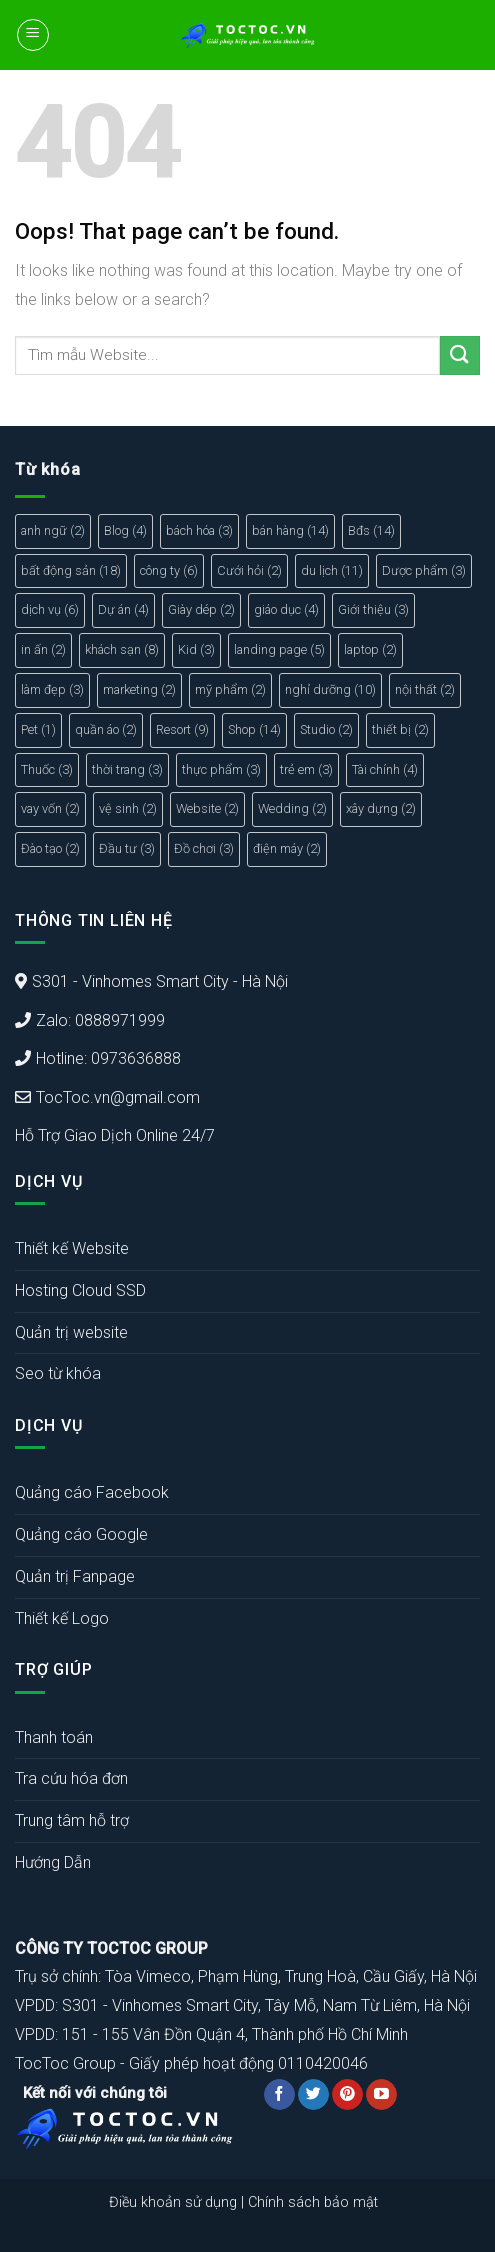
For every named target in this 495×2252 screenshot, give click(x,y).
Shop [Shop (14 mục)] (254, 729)
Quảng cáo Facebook (92, 1492)
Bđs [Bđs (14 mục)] (371, 530)
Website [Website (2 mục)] (207, 808)
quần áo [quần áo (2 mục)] (106, 729)
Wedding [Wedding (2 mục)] (292, 808)
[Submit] (460, 355)
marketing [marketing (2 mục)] (139, 689)
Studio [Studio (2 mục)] (326, 729)
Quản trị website (71, 1332)
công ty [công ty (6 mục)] (169, 570)
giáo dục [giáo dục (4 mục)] (286, 609)
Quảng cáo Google (81, 1534)
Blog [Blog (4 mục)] (125, 530)
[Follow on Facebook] (279, 2095)
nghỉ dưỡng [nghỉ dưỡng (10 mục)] (330, 689)
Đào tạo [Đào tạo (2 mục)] (50, 848)
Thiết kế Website (72, 1248)
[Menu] (33, 35)
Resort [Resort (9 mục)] (182, 729)
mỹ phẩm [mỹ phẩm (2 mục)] (230, 689)
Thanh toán (54, 1737)
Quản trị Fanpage (75, 1576)
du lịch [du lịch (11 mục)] (332, 570)
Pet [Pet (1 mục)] (38, 729)
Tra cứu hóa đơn (71, 1778)
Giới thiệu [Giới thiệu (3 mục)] (373, 609)
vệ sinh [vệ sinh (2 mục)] (128, 808)
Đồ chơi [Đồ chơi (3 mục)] (204, 848)
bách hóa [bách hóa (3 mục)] (199, 530)
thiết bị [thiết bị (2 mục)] (400, 729)
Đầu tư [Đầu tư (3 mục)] (127, 848)
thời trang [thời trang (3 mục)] (127, 769)
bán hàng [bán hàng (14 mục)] (290, 530)
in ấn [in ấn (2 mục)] (43, 649)
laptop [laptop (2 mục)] (370, 649)
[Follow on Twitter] (313, 2095)
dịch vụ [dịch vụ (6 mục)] (50, 609)
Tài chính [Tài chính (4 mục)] (385, 769)
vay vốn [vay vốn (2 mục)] (50, 808)
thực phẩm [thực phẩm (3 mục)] (221, 769)
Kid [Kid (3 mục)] (196, 649)
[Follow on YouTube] (381, 2095)
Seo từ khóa (58, 1373)
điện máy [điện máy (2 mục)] (287, 848)
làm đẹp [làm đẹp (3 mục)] (52, 689)
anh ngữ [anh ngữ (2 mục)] (53, 530)
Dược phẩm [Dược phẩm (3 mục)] (424, 570)
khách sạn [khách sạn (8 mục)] (122, 649)
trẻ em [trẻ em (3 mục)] (306, 769)
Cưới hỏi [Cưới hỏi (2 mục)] (249, 570)
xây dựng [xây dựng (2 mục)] (381, 808)
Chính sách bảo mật (313, 2202)
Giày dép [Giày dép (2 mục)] (201, 609)
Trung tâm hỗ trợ (72, 1820)
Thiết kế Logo (62, 1618)
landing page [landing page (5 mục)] (279, 649)
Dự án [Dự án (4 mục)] (123, 609)
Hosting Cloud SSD (80, 1290)
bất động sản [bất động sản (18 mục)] (71, 570)
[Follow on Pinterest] (347, 2095)
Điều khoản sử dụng (173, 2202)
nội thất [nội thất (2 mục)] (425, 689)
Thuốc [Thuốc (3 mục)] (47, 769)
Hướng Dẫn (53, 1862)
